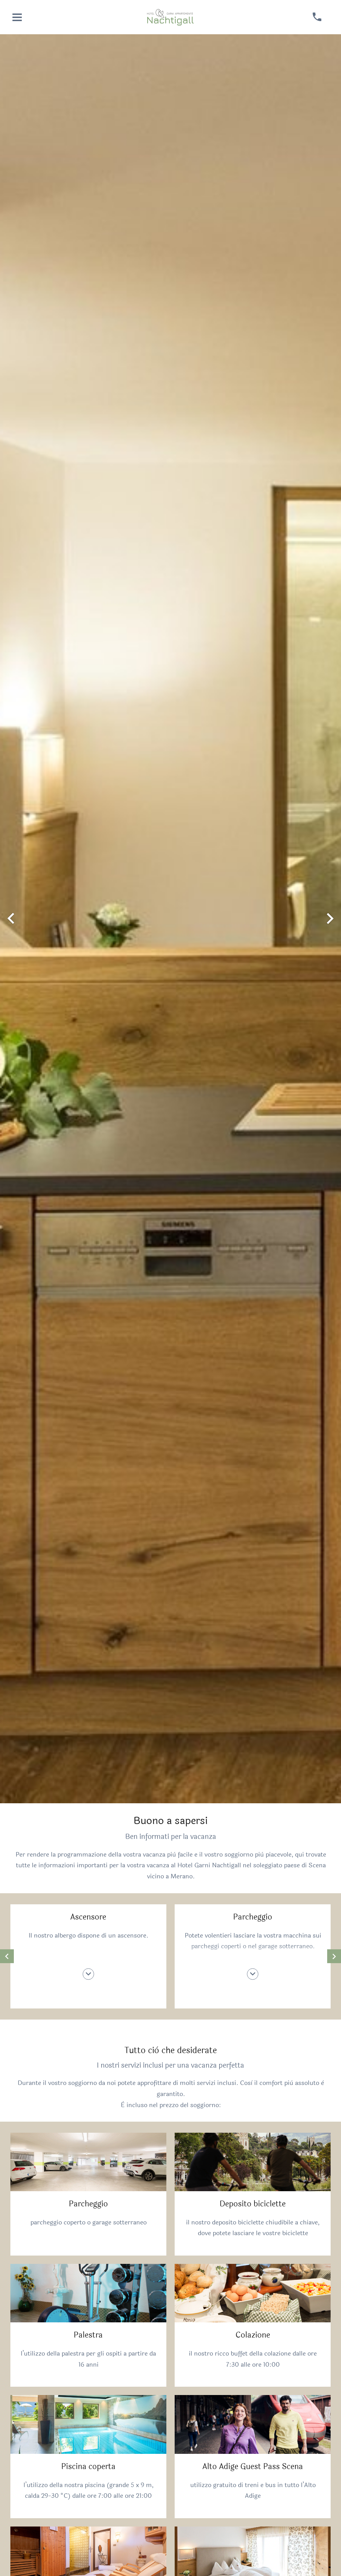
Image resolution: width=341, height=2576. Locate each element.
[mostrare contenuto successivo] (334, 1956)
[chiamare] (316, 17)
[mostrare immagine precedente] (11, 919)
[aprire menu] (17, 17)
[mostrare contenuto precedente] (7, 1956)
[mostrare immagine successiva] (330, 919)
